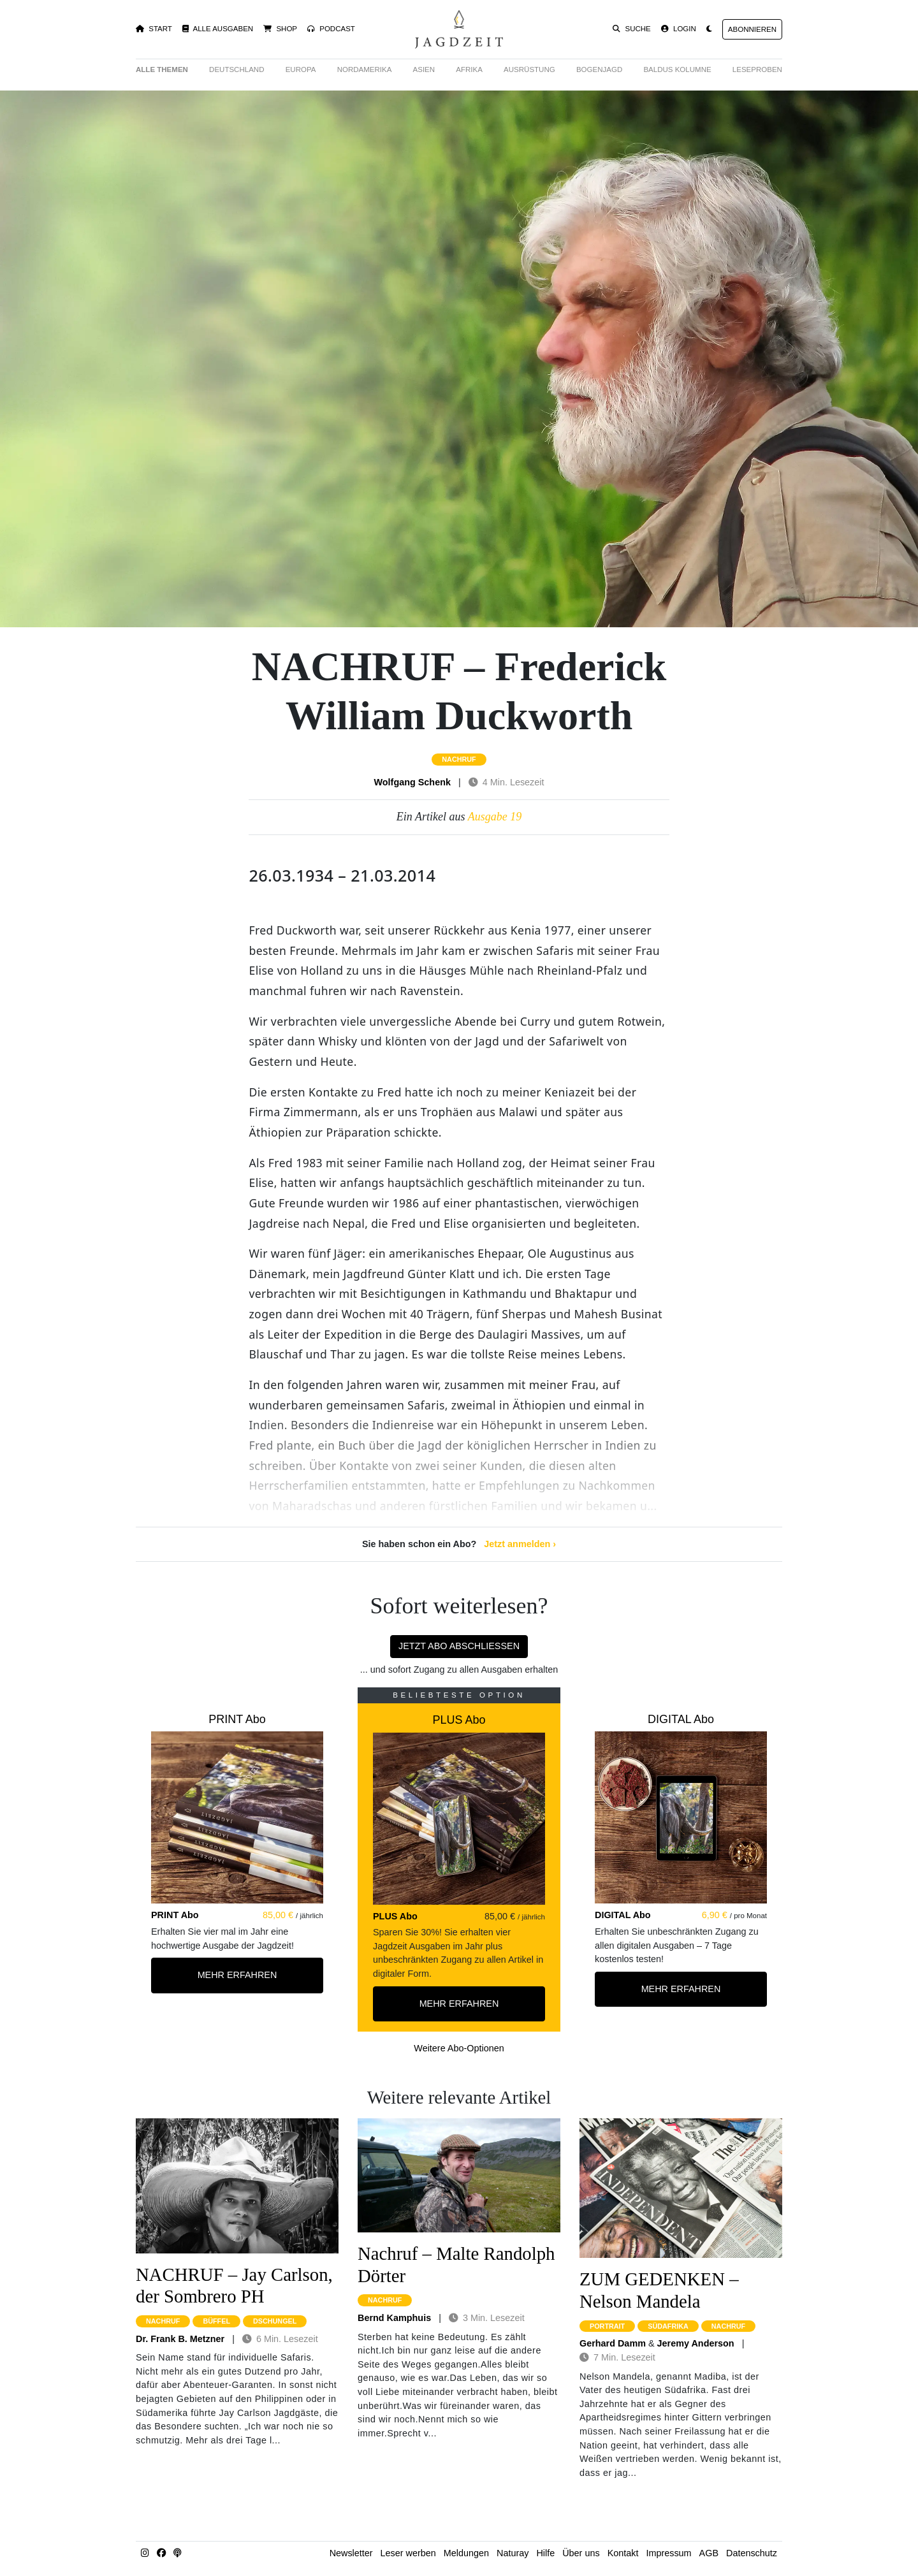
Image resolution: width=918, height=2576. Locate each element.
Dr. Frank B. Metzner (180, 2339)
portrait (607, 2326)
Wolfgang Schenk (412, 782)
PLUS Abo (458, 1720)
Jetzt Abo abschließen (459, 1646)
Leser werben (408, 2553)
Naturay (512, 2553)
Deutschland (236, 69)
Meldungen (466, 2553)
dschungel (274, 2321)
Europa (301, 69)
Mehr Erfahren (237, 1975)
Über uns (580, 2553)
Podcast (331, 29)
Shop (280, 29)
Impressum (668, 2553)
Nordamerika (364, 69)
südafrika (668, 2326)
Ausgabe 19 (495, 816)
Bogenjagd (599, 69)
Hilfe (545, 2553)
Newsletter (351, 2553)
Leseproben (757, 69)
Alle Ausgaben (217, 29)
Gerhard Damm (612, 2343)
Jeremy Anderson (695, 2343)
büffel (216, 2321)
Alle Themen (162, 69)
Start (154, 29)
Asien (424, 69)
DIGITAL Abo (681, 1719)
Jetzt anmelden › (520, 1544)
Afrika (469, 69)
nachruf (459, 759)
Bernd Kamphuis (394, 2318)
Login (678, 29)
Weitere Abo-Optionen (459, 2048)
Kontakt (623, 2553)
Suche (632, 29)
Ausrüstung (529, 69)
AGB (708, 2553)
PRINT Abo (237, 1719)
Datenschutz (751, 2553)
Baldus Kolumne (677, 69)
